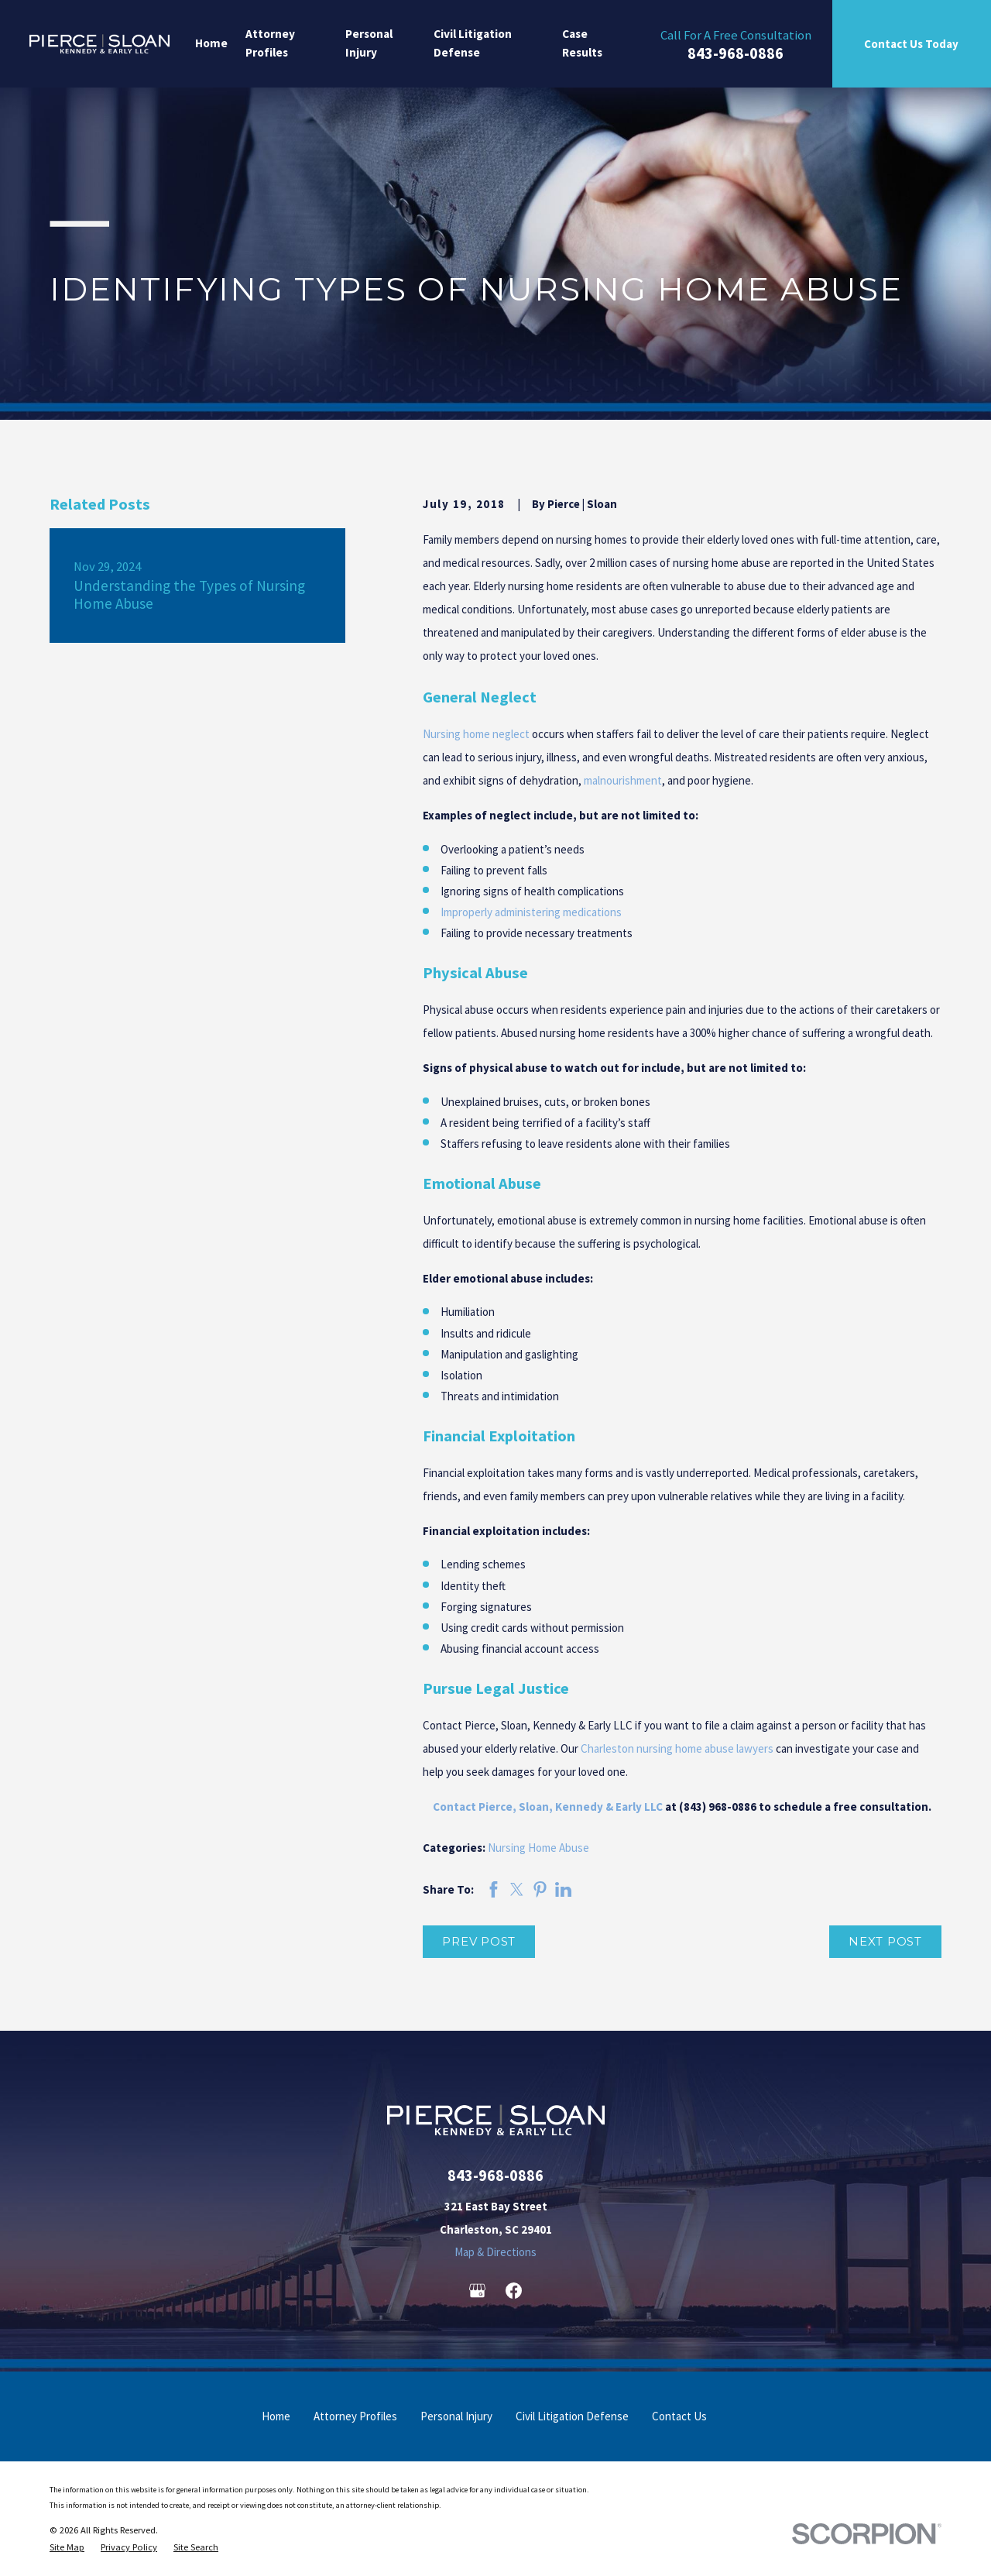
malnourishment (623, 780)
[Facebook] (514, 2290)
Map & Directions (495, 2252)
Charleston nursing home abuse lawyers (677, 1748)
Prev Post (479, 1941)
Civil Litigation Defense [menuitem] (473, 43)
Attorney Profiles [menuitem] (270, 43)
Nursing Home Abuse (538, 1847)
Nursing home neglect (476, 733)
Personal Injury (456, 2416)
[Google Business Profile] (477, 2290)
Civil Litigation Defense (572, 2416)
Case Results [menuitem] (582, 43)
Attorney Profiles (355, 2416)
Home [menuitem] (211, 43)
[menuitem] (67, 2547)
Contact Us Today (911, 43)
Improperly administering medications (531, 912)
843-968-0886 (736, 54)
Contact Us (679, 2416)
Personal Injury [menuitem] (369, 43)
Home (276, 2416)
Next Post (885, 1941)
